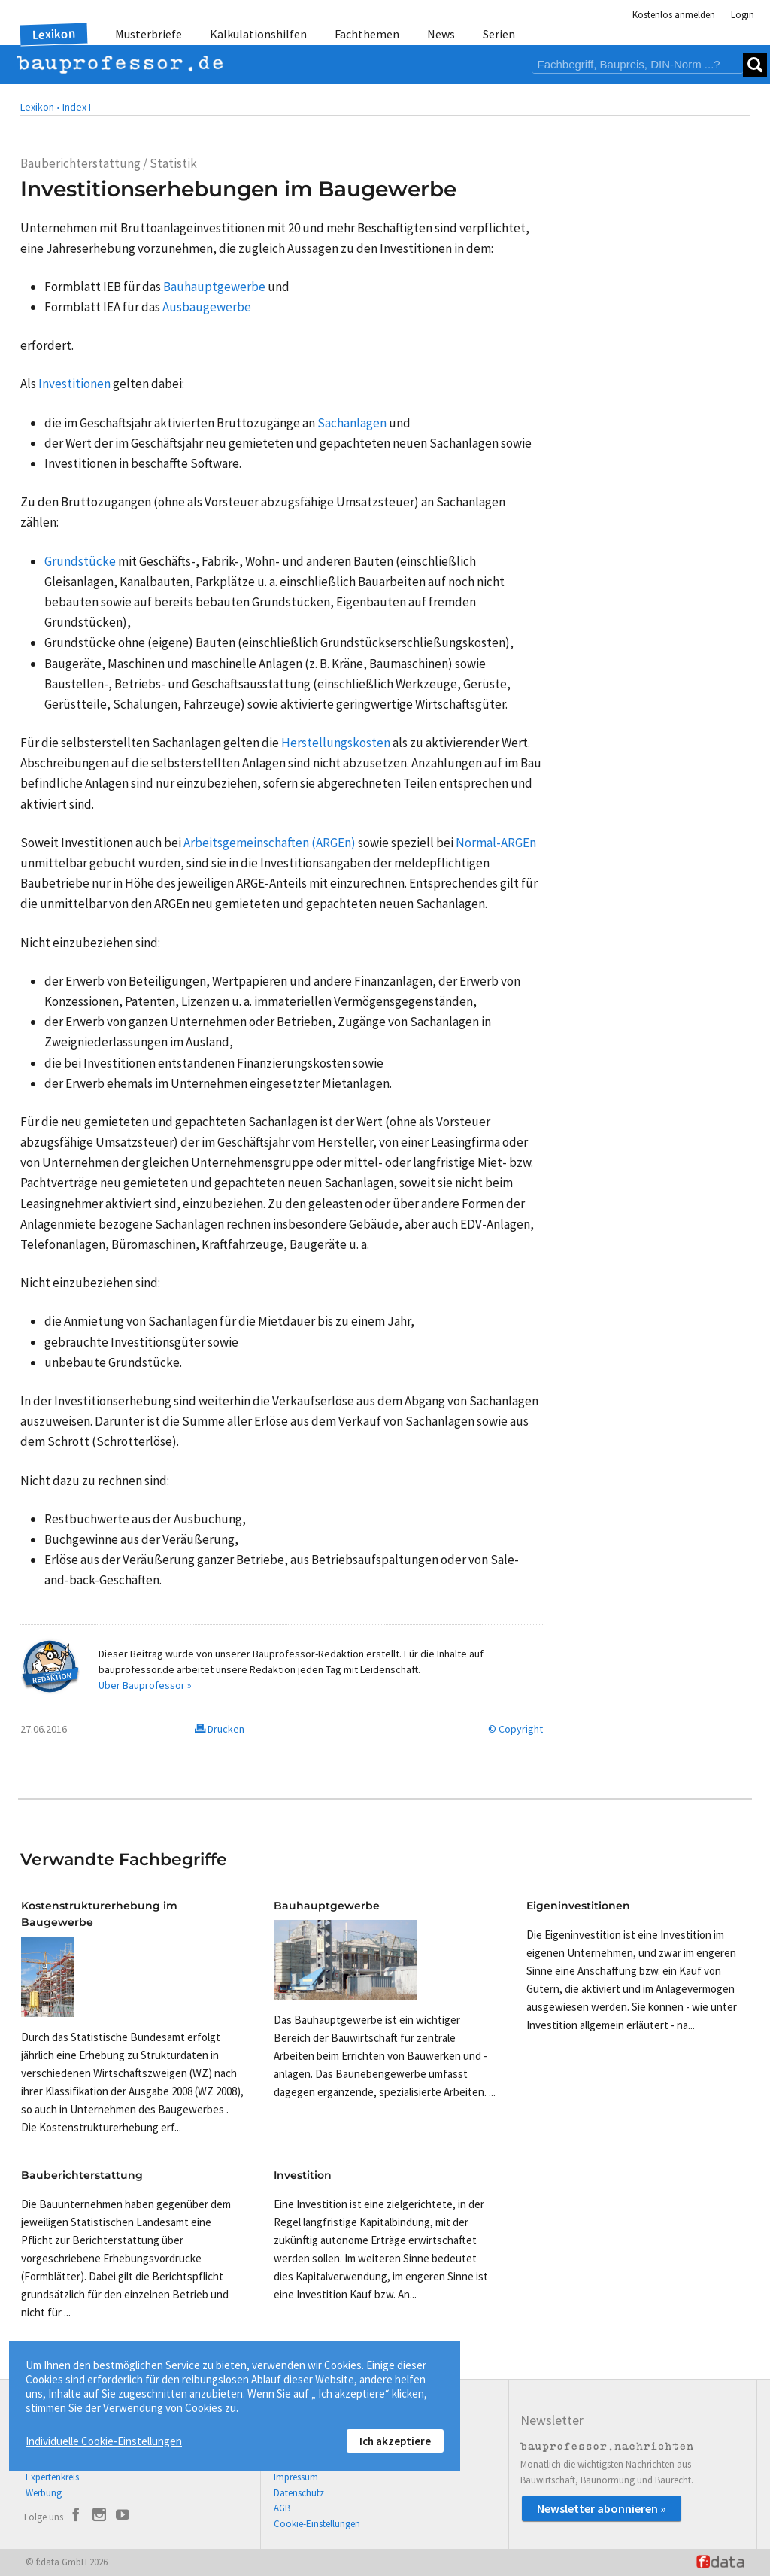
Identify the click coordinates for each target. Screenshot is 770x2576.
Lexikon (54, 34)
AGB (282, 2508)
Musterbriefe (148, 33)
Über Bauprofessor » (145, 1685)
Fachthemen (367, 33)
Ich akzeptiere (395, 2441)
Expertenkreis (52, 2477)
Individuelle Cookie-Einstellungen (104, 2441)
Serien (499, 33)
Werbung (44, 2492)
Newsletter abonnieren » (601, 2508)
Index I (76, 107)
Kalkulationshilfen (258, 33)
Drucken (219, 1729)
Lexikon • (40, 107)
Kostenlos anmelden (673, 14)
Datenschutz (299, 2492)
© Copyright (515, 1729)
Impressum (296, 2477)
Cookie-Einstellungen (317, 2523)
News (441, 33)
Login (742, 14)
